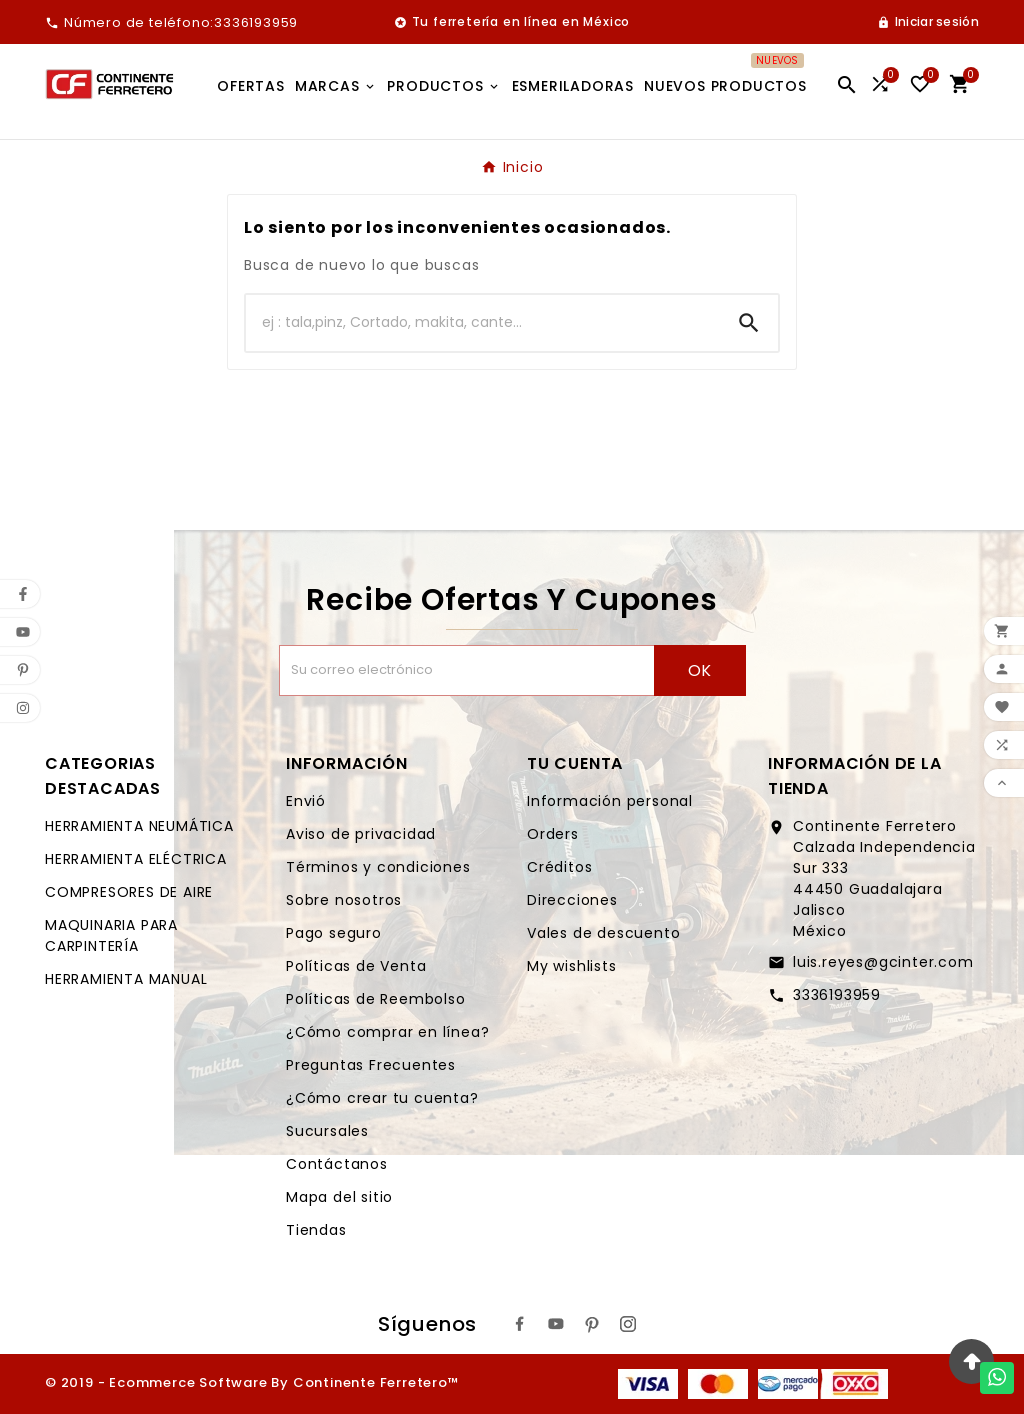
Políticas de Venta (356, 966)
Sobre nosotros (344, 900)
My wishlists (572, 966)
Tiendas (316, 1230)
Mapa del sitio (339, 1197)
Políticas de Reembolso (376, 999)
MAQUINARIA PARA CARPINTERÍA (111, 935)
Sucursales (327, 1131)
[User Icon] (928, 22)
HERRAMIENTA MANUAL (126, 979)
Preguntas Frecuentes (371, 1065)
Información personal (610, 801)
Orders (553, 834)
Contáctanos (337, 1164)
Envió (306, 801)
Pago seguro (334, 933)
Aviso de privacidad (361, 834)
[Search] (749, 323)
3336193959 (837, 995)
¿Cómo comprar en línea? (387, 1032)
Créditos (559, 867)
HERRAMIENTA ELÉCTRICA (136, 859)
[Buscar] (483, 323)
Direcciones (572, 900)
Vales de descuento (603, 933)
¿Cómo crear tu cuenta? (382, 1098)
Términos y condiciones (378, 867)
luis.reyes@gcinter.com (883, 962)
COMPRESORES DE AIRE (129, 892)
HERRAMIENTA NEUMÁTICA (139, 826)
